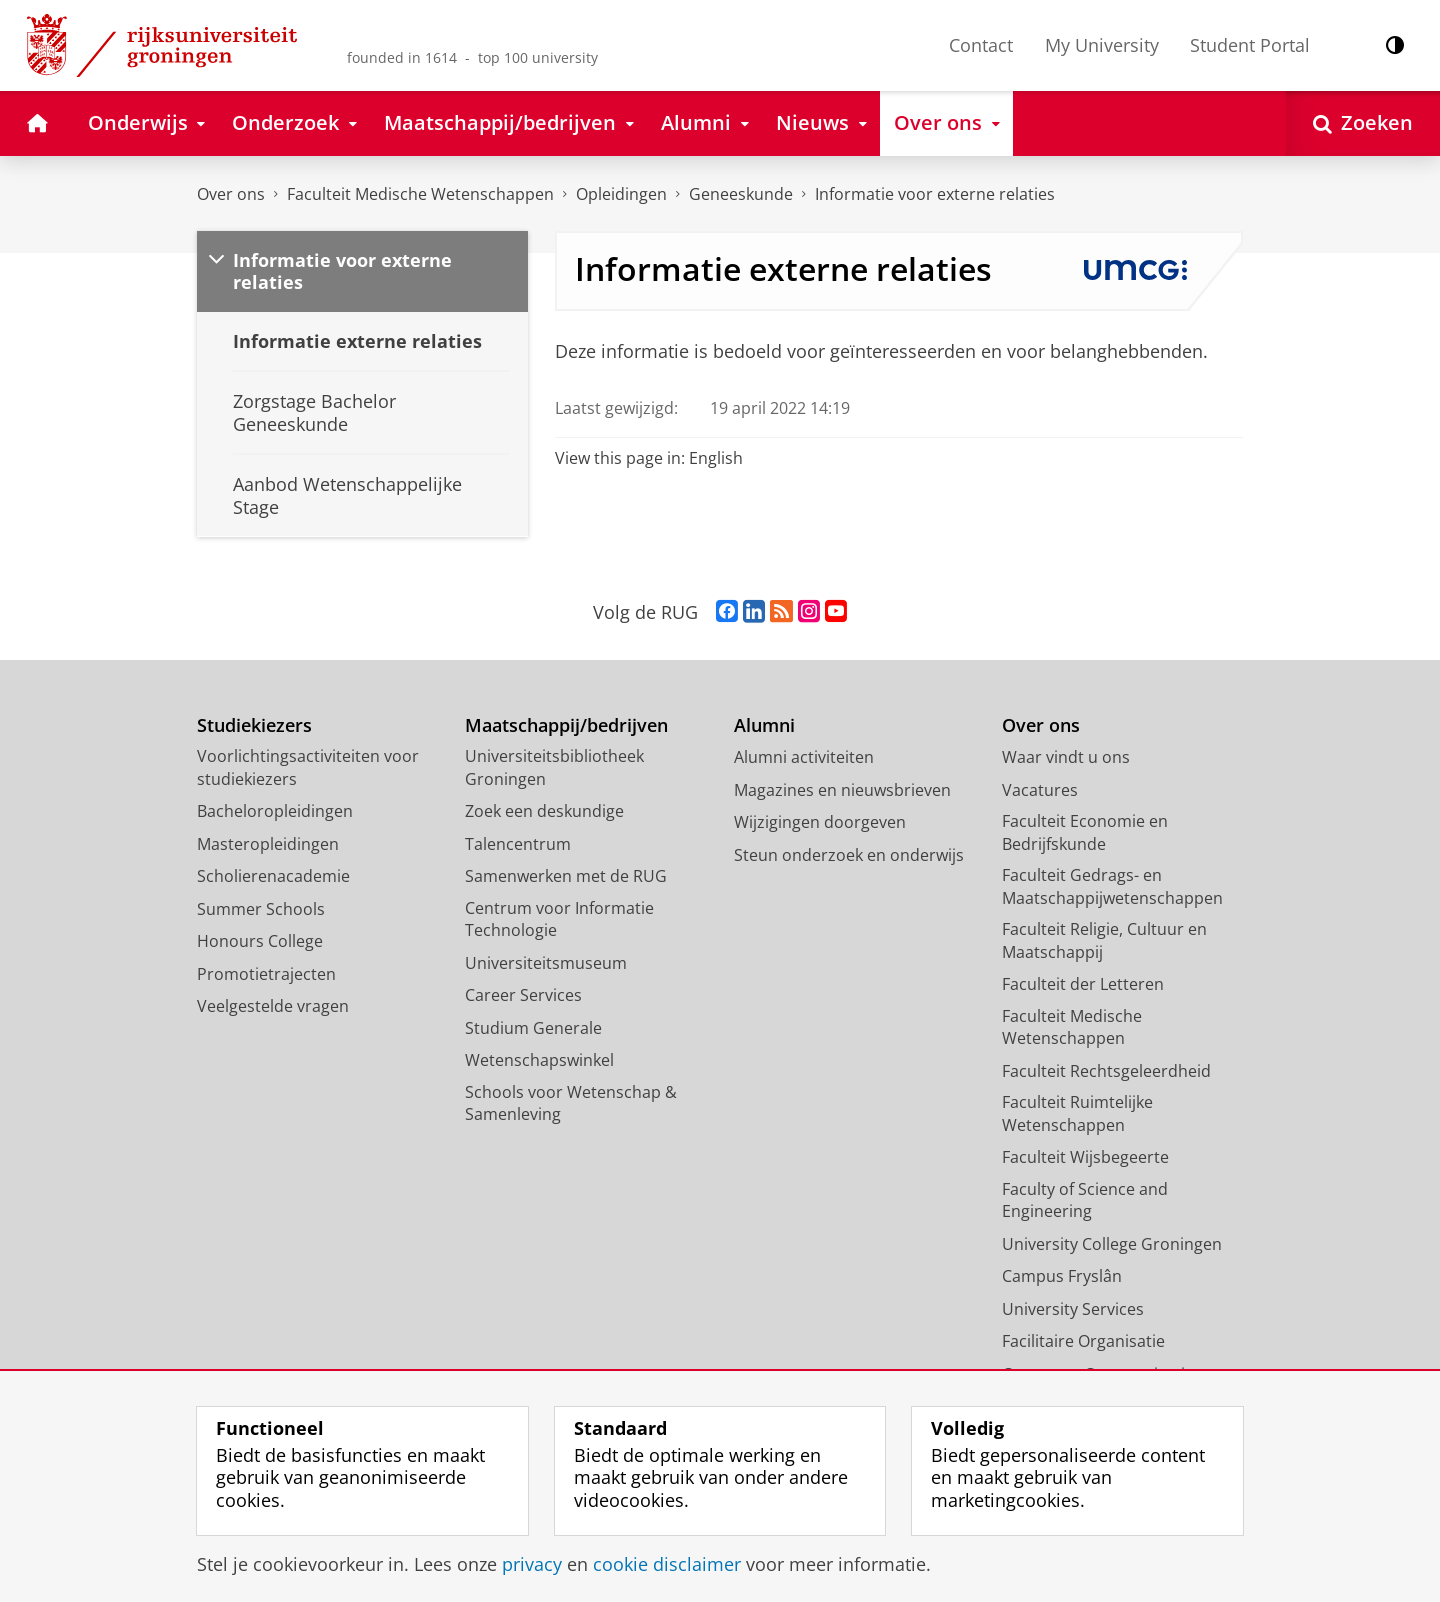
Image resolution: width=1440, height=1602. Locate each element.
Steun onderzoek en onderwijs (849, 855)
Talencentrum (518, 844)
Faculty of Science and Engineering (1085, 1200)
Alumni (764, 725)
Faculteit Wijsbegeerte (1085, 1157)
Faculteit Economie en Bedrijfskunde (1085, 832)
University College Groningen (1112, 1244)
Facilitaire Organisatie (1083, 1341)
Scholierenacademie (273, 876)
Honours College (260, 941)
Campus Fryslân (1062, 1276)
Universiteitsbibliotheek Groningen (554, 767)
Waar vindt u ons (1066, 757)
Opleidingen (621, 194)
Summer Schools (261, 909)
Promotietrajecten (266, 974)
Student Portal (1250, 45)
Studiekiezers (254, 725)
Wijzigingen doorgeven (820, 822)
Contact (981, 45)
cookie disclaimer (667, 1564)
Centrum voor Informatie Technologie (559, 919)
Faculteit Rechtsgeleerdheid (1106, 1071)
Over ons (231, 194)
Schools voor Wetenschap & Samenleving (571, 1103)
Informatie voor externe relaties (935, 194)
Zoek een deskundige (544, 811)
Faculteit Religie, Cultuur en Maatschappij (1104, 940)
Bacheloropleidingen (275, 811)
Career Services (523, 995)
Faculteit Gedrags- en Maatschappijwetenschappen (1112, 886)
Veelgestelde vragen (273, 1006)
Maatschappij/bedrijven (566, 725)
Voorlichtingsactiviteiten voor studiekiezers (308, 767)
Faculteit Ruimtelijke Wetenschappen (1077, 1113)
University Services (1073, 1309)
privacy (532, 1564)
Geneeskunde (741, 194)
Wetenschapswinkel (539, 1060)
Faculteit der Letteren (1083, 984)
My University (1102, 45)
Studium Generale (533, 1028)
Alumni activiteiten (804, 757)
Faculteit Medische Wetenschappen (420, 194)
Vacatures (1040, 790)
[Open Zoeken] (1363, 123)
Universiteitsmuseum (546, 963)
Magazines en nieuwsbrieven (842, 790)
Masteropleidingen (268, 844)
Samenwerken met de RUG (566, 876)
